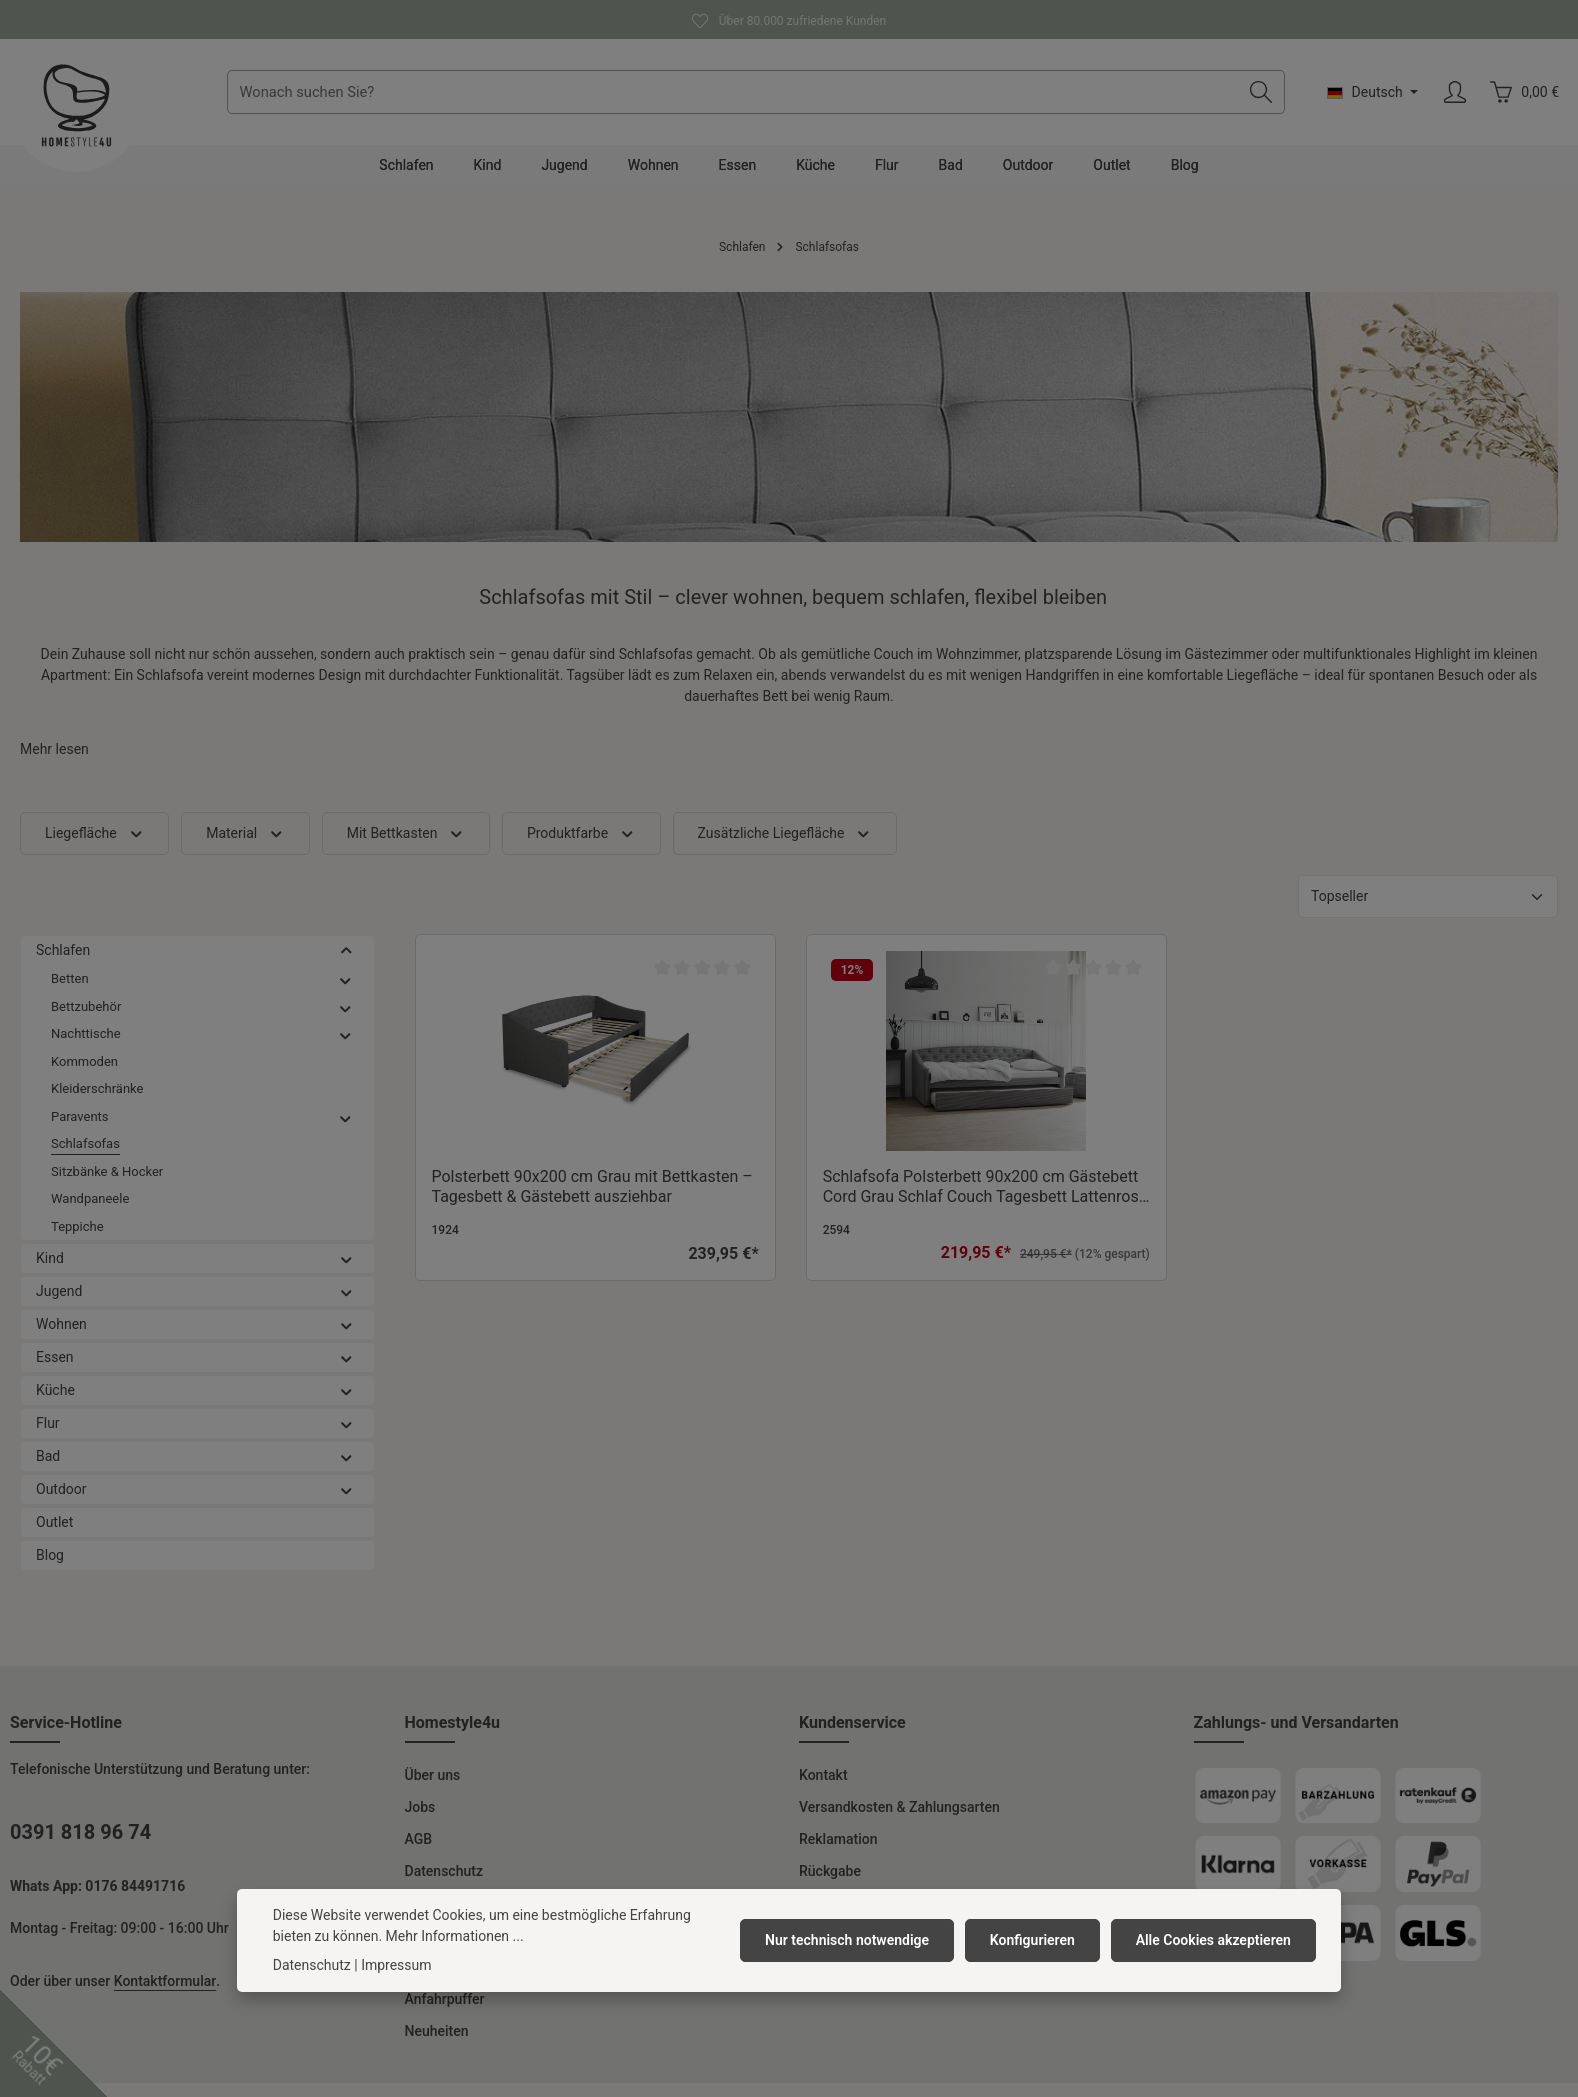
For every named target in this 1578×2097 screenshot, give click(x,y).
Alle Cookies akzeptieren (1214, 1940)
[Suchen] (1260, 99)
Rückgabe (830, 1885)
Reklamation (838, 1853)
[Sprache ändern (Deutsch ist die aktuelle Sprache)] (1372, 99)
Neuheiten (437, 2045)
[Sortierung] (1428, 910)
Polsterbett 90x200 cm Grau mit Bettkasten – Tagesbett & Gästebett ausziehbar (592, 1200)
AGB (419, 1853)
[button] (346, 964)
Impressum (396, 1965)
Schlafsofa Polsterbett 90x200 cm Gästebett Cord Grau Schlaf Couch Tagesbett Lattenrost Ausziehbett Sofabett (983, 1201)
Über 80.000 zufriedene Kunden (789, 18)
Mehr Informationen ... (455, 1936)
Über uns (433, 1789)
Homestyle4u (453, 1736)
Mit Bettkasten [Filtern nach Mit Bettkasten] (406, 847)
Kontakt (823, 1789)
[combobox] (740, 99)
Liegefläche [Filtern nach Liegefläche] (94, 847)
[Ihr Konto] (1454, 99)
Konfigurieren (1036, 1940)
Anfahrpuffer (445, 2013)
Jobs (420, 1821)
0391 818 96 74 (80, 1846)
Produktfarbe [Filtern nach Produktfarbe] (581, 847)
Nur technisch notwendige (854, 1940)
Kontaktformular (165, 1995)
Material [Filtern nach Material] (245, 847)
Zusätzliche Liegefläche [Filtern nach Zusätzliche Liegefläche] (785, 847)
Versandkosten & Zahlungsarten (899, 1821)
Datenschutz (444, 1885)
